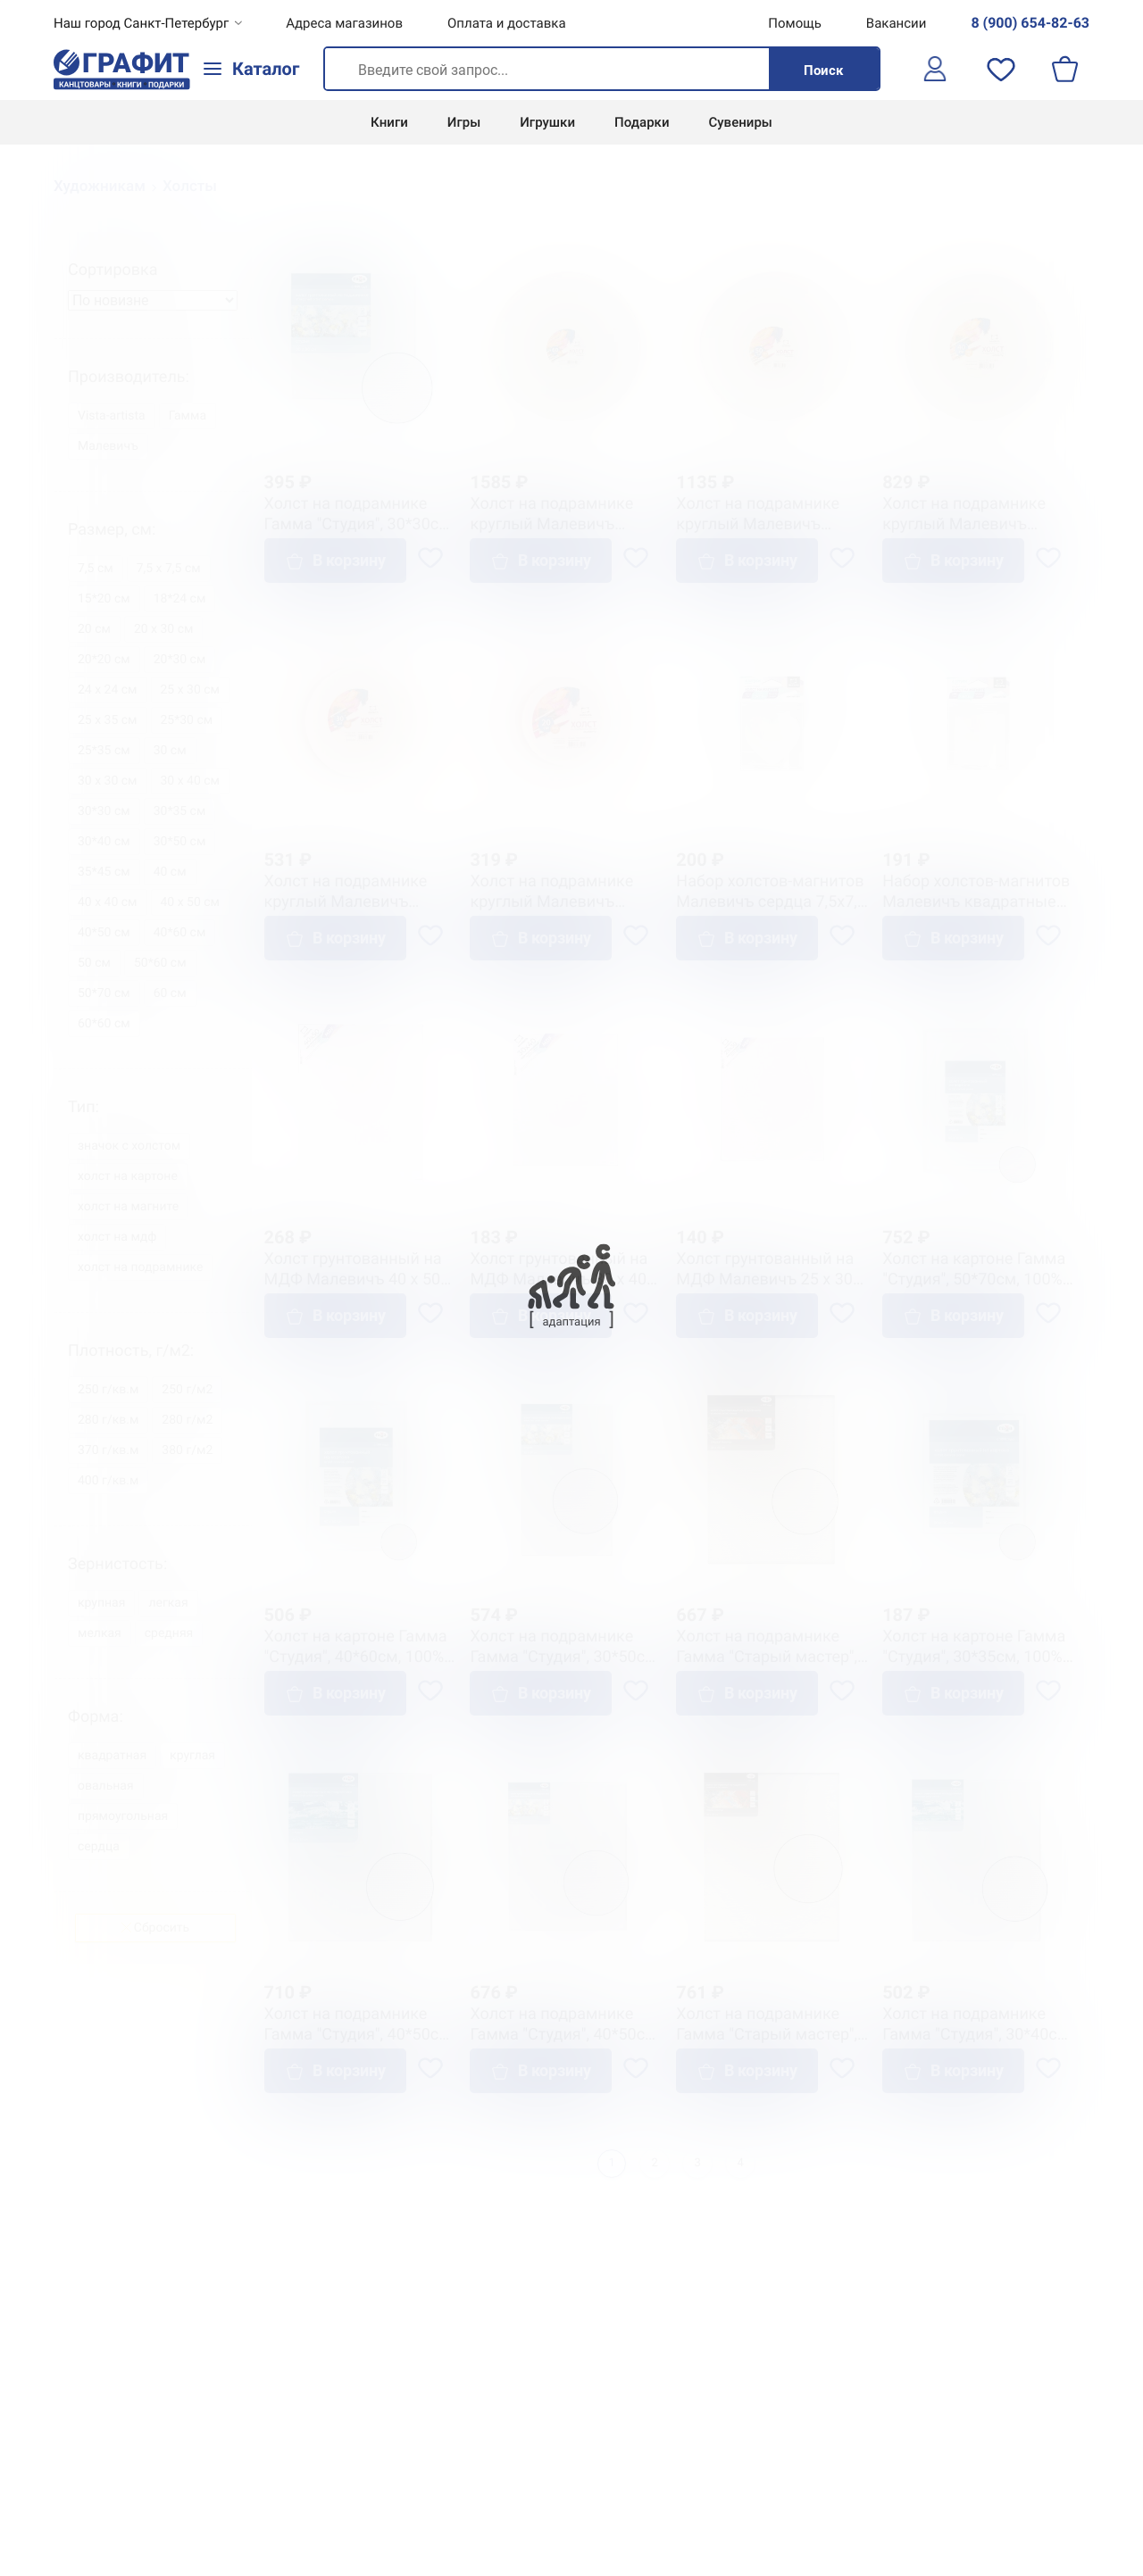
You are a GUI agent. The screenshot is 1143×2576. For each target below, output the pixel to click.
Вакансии (896, 23)
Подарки (641, 122)
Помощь (795, 23)
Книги (389, 122)
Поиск (823, 70)
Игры (463, 122)
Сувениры (740, 122)
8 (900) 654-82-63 (1030, 22)
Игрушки (547, 122)
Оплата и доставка (506, 23)
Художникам (100, 186)
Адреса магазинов (344, 23)
